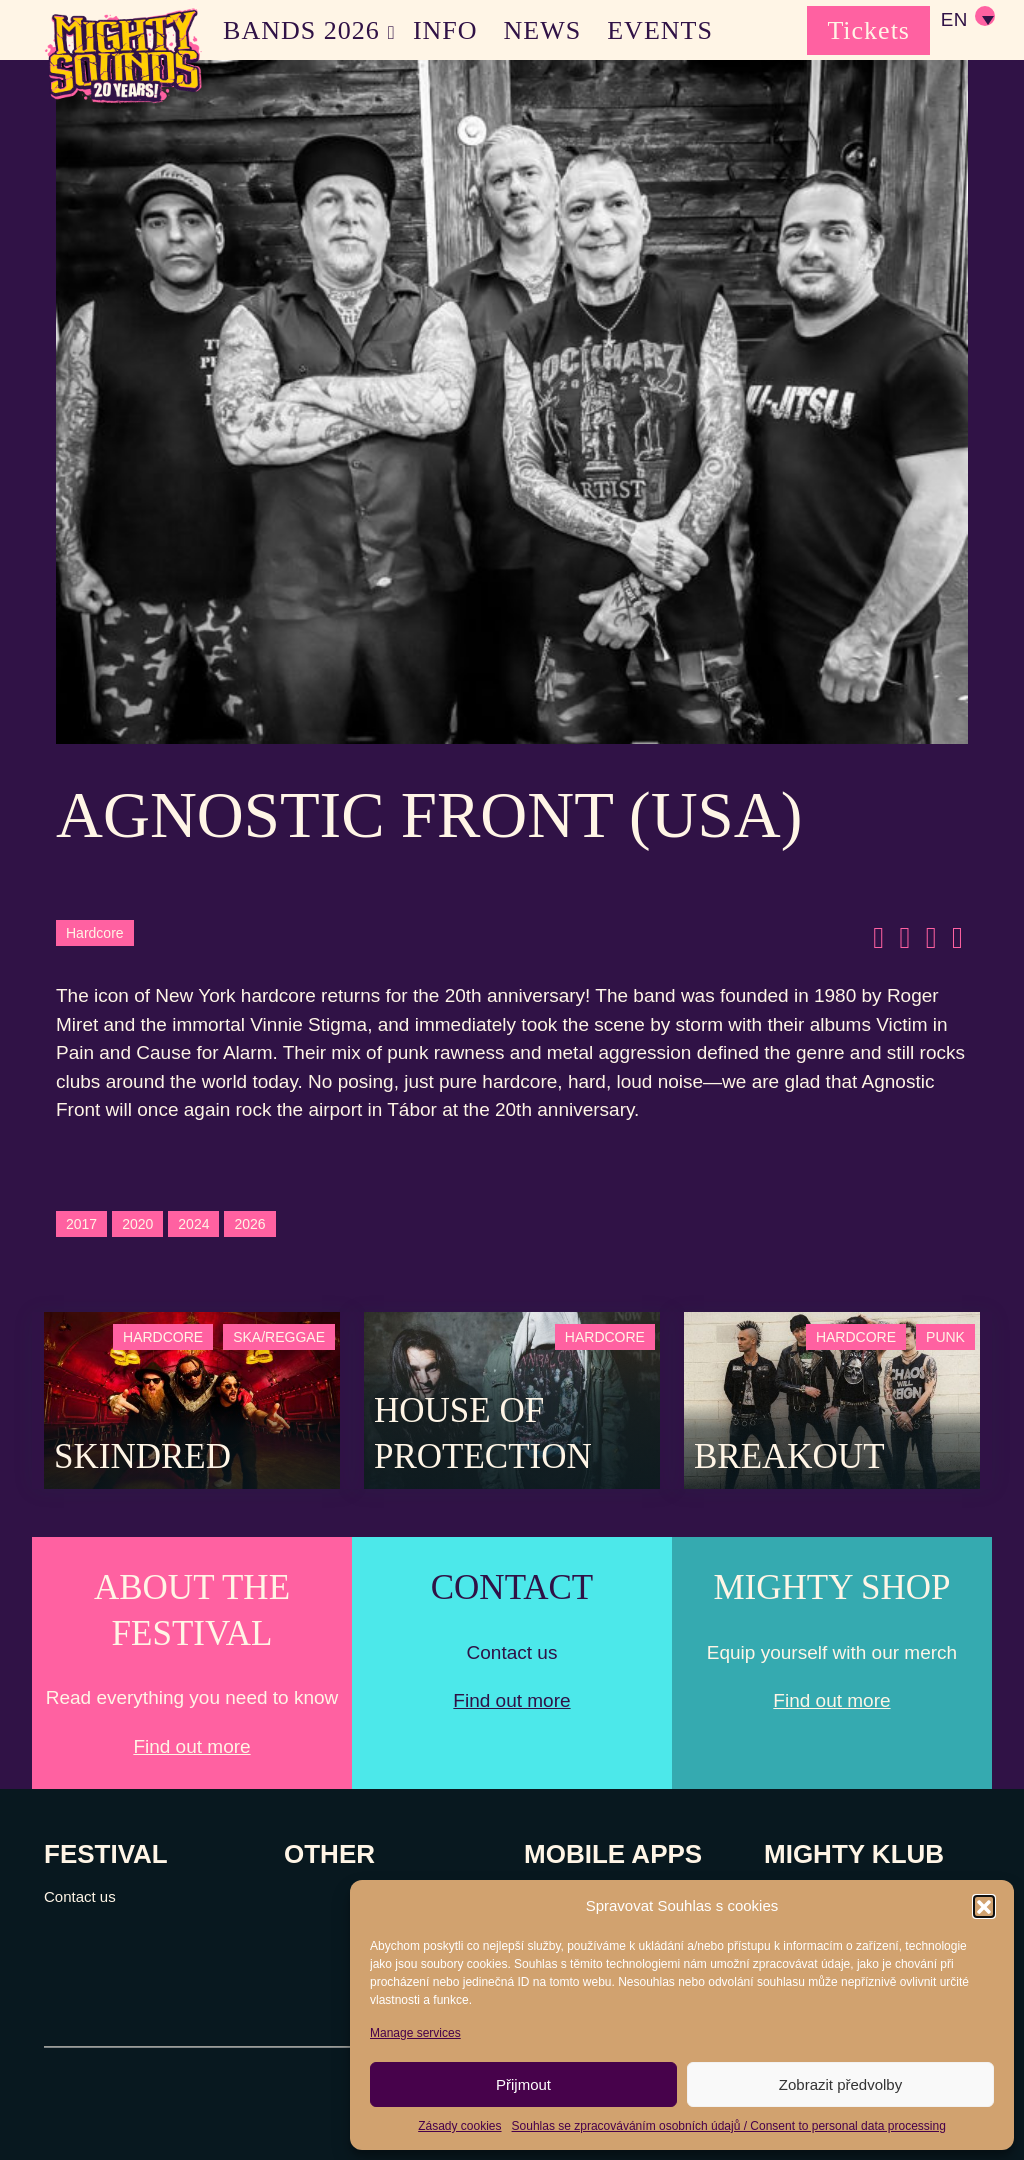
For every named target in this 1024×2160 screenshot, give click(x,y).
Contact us (80, 1896)
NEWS (543, 30)
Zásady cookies (459, 2126)
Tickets (868, 30)
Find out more (191, 1746)
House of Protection (483, 1433)
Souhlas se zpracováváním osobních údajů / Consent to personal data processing (729, 2126)
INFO (445, 30)
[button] (984, 1906)
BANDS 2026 (301, 30)
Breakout (789, 1456)
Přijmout (523, 2084)
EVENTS (660, 30)
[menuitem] (967, 20)
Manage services (415, 2033)
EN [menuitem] (953, 20)
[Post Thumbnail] (192, 1398)
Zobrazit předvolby (840, 2084)
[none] (967, 20)
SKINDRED (142, 1456)
